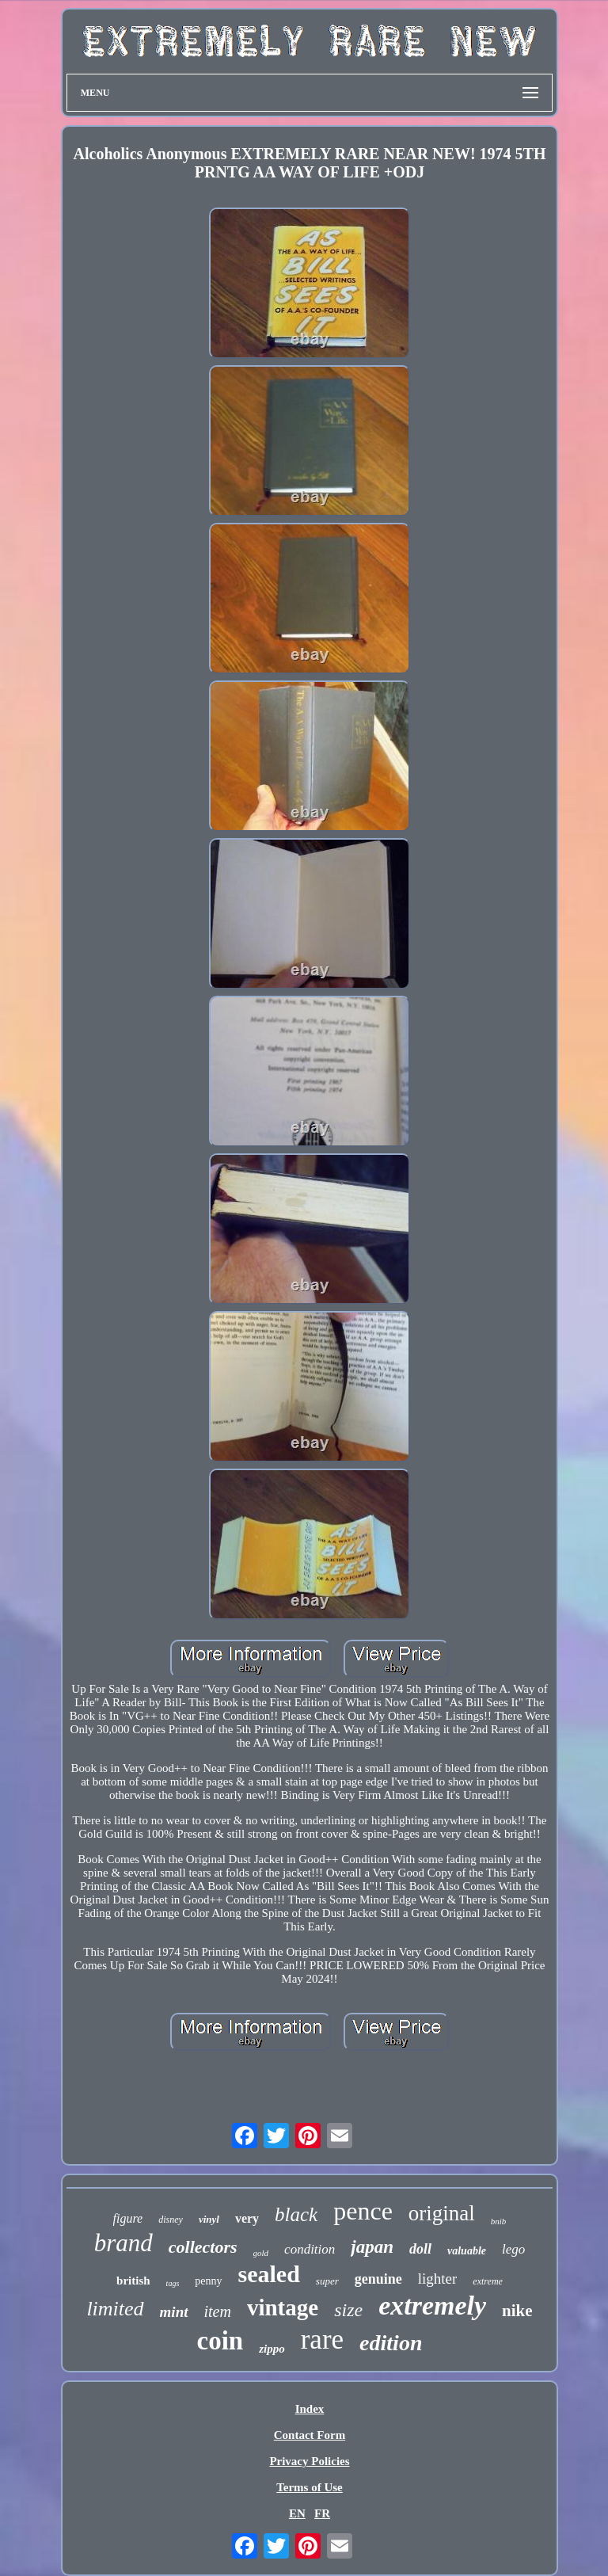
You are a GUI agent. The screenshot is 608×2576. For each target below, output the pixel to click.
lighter (438, 2278)
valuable (466, 2251)
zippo (272, 2348)
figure (128, 2218)
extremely (432, 2305)
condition (309, 2249)
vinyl (209, 2219)
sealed (269, 2274)
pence (363, 2211)
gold (261, 2253)
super (327, 2281)
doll (420, 2249)
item (217, 2311)
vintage (282, 2307)
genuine (378, 2279)
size (348, 2310)
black (296, 2214)
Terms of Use (309, 2487)
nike (517, 2310)
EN (297, 2513)
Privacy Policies (309, 2461)
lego (513, 2249)
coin (220, 2340)
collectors (203, 2247)
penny (208, 2281)
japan (372, 2247)
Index (310, 2409)
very (247, 2218)
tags (173, 2283)
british (133, 2280)
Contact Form (309, 2435)
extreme (488, 2281)
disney (170, 2219)
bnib (499, 2221)
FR (322, 2513)
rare (322, 2339)
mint (174, 2312)
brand (123, 2243)
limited (114, 2308)
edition (390, 2342)
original (441, 2213)
